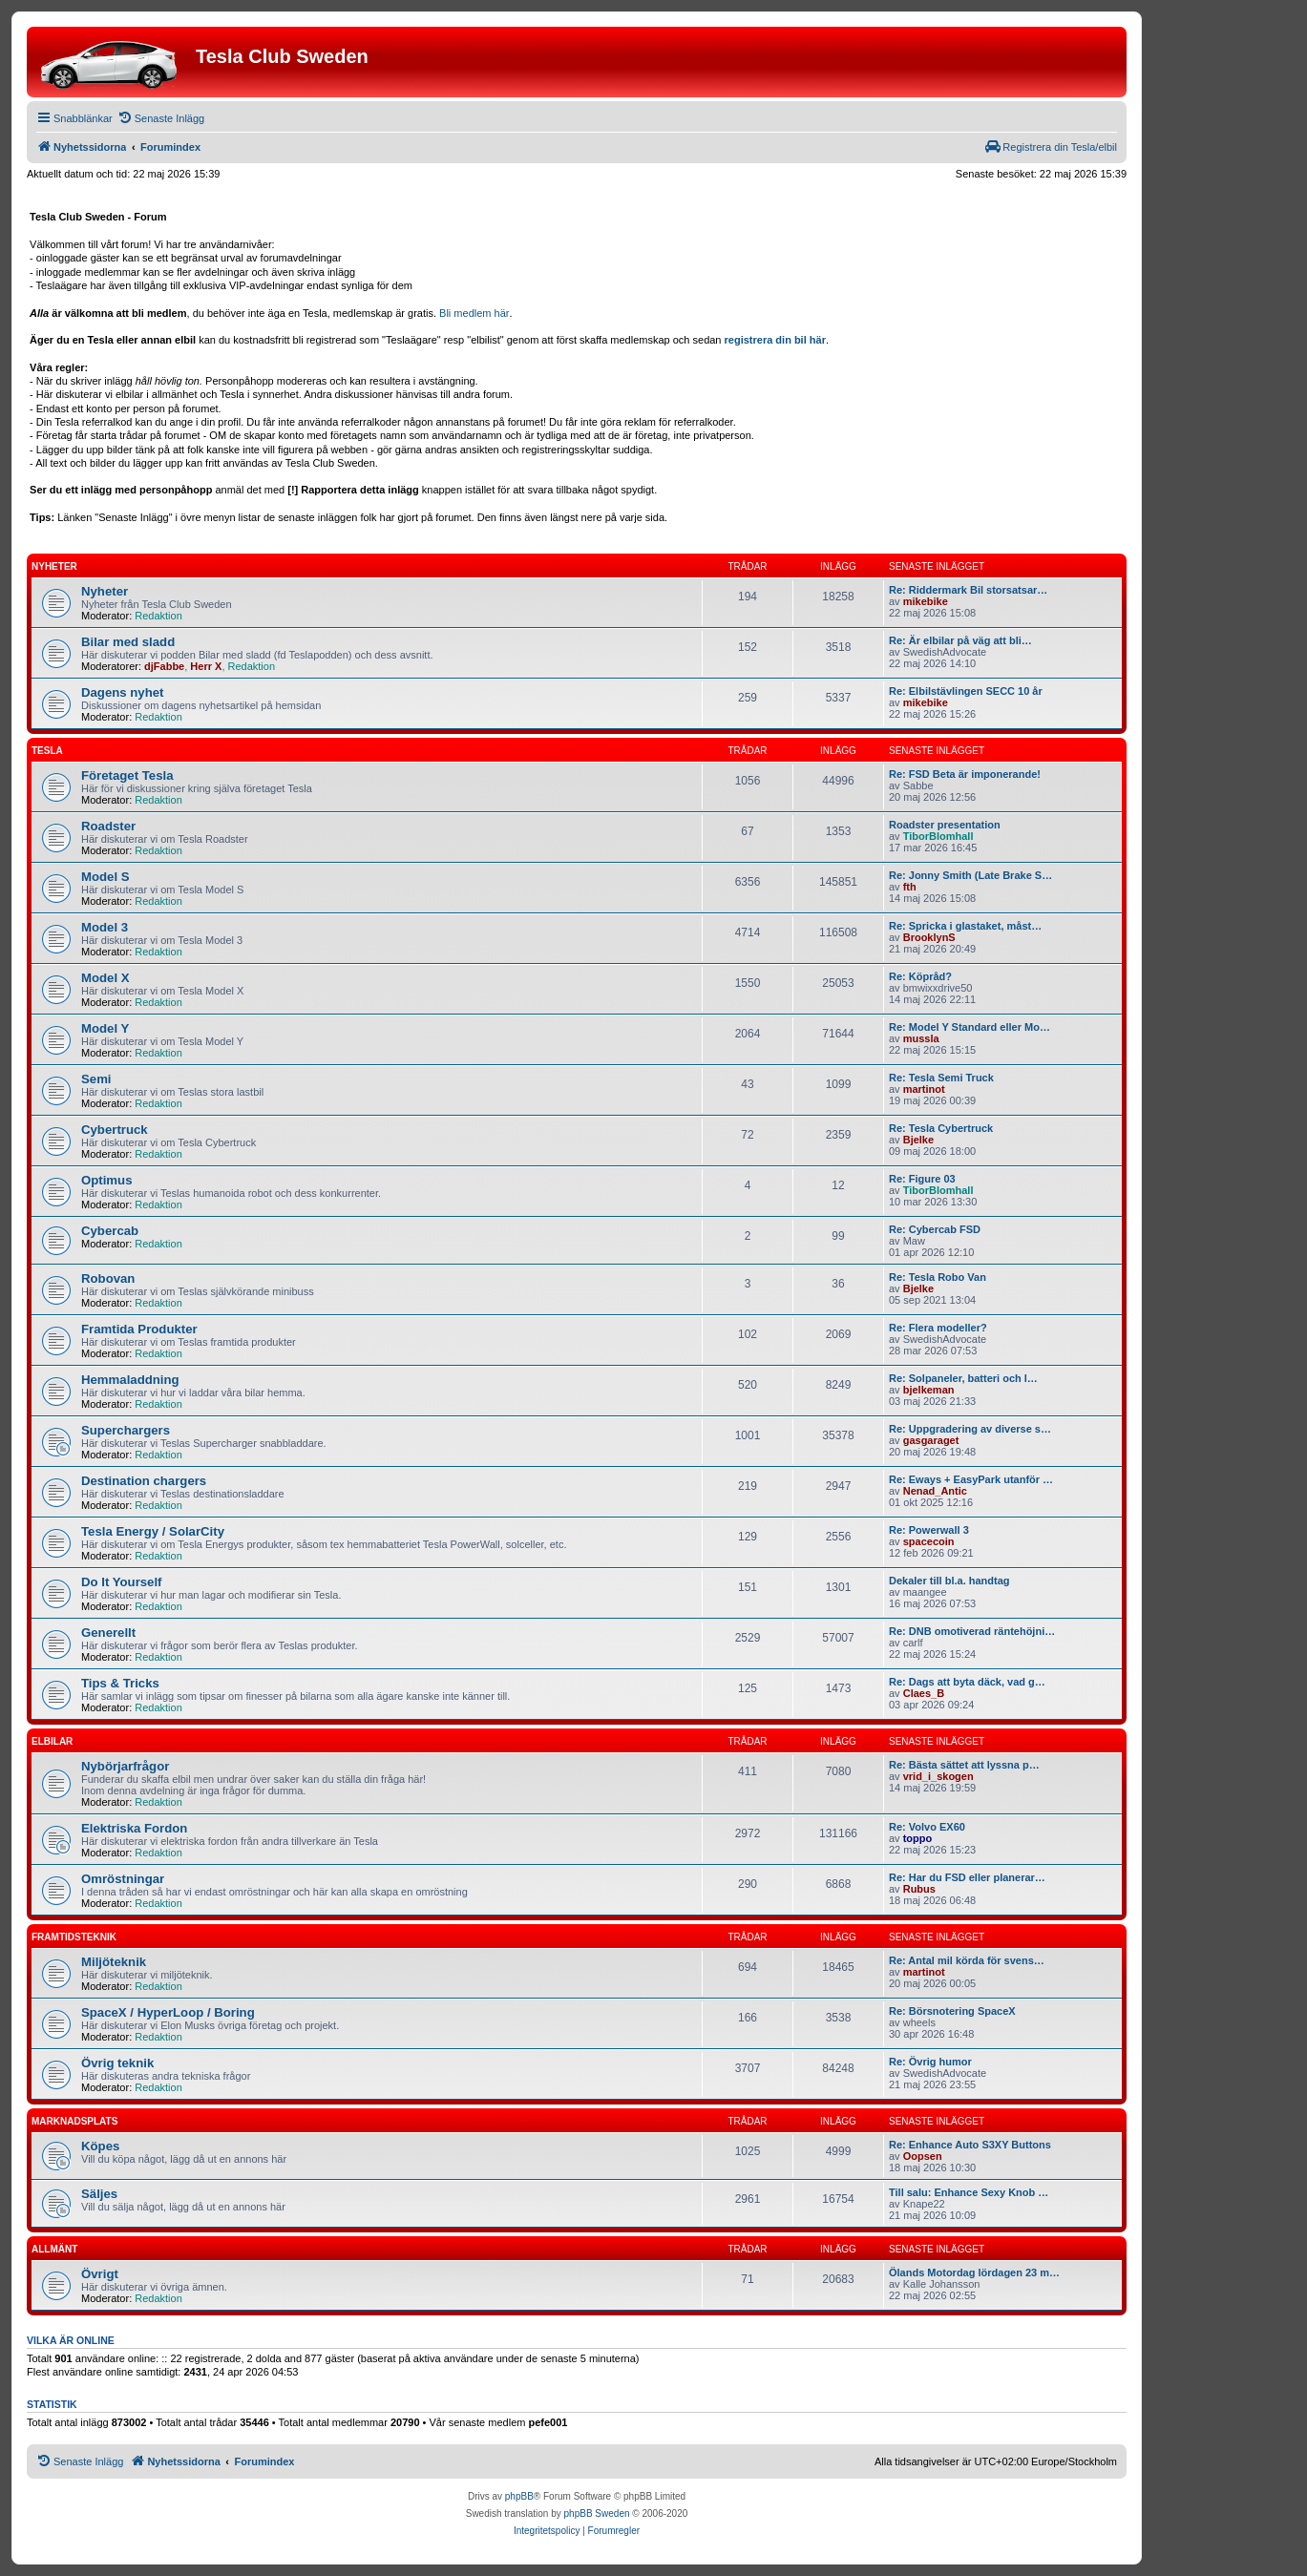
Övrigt (99, 2274)
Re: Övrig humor (930, 2061)
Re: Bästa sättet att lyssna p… (964, 1764)
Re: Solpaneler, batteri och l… (963, 1378)
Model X (105, 978)
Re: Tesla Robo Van (937, 1277)
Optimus (106, 1180)
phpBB (519, 2496)
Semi (96, 1079)
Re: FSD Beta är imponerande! (965, 774)
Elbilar (52, 1741)
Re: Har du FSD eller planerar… (967, 1877)
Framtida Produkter (139, 1329)
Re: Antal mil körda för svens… (966, 1960)
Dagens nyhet (122, 692)
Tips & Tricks (120, 1683)
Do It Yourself (121, 1582)
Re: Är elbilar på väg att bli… (960, 640)
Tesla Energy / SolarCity (152, 1531)
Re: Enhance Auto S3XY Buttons (970, 2144)
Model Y (105, 1028)
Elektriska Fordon (134, 1828)
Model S (105, 876)
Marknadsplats (74, 2121)
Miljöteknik (113, 1962)
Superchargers (125, 1430)
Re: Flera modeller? (938, 1327)
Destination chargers (143, 1481)
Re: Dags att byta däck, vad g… (967, 1681)
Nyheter (54, 566)
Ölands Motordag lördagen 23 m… (974, 2272)
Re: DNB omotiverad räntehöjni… (972, 1631)
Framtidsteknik (74, 1937)
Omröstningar (122, 1879)
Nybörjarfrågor (125, 1766)
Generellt (108, 1632)
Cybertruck (114, 1129)
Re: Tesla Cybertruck (941, 1128)
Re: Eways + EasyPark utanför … (971, 1479)
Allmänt (54, 2249)
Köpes (100, 2146)
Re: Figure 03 (922, 1178)
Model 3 (104, 927)
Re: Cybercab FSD (934, 1229)
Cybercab (109, 1231)
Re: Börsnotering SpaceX (952, 2011)
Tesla (47, 750)
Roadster (108, 826)
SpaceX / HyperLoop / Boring (168, 2012)
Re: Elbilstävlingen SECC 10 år (966, 691)
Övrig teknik (117, 2063)
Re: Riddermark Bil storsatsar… (968, 590)
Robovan (108, 1278)
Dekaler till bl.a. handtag (949, 1580)
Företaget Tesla (127, 775)
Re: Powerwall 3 (929, 1530)
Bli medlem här (474, 313)
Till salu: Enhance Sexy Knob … (968, 2192)
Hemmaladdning (130, 1379)
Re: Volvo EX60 (927, 1827)
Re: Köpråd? (920, 976)
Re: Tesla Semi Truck (941, 1077)
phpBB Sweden (597, 2513)
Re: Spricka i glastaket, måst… (965, 926)
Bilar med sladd (128, 642)
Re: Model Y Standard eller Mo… (969, 1027)
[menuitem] (160, 118)
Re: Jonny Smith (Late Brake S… (970, 875)
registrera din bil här (775, 340)
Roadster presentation (945, 824)
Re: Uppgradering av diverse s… (970, 1429)
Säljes (99, 2194)
